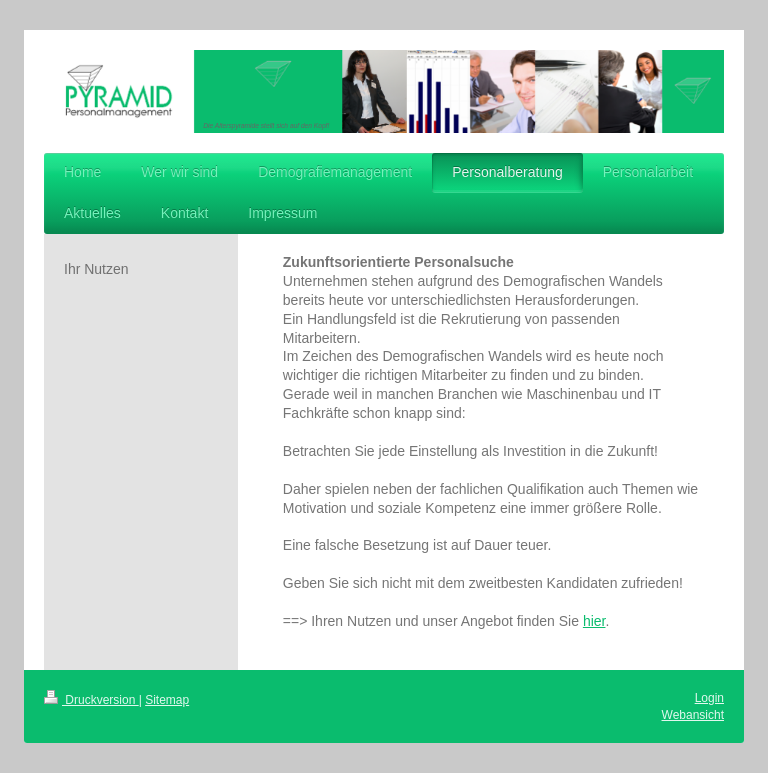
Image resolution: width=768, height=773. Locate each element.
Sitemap (167, 700)
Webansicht (693, 715)
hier (594, 621)
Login (709, 698)
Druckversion (91, 700)
